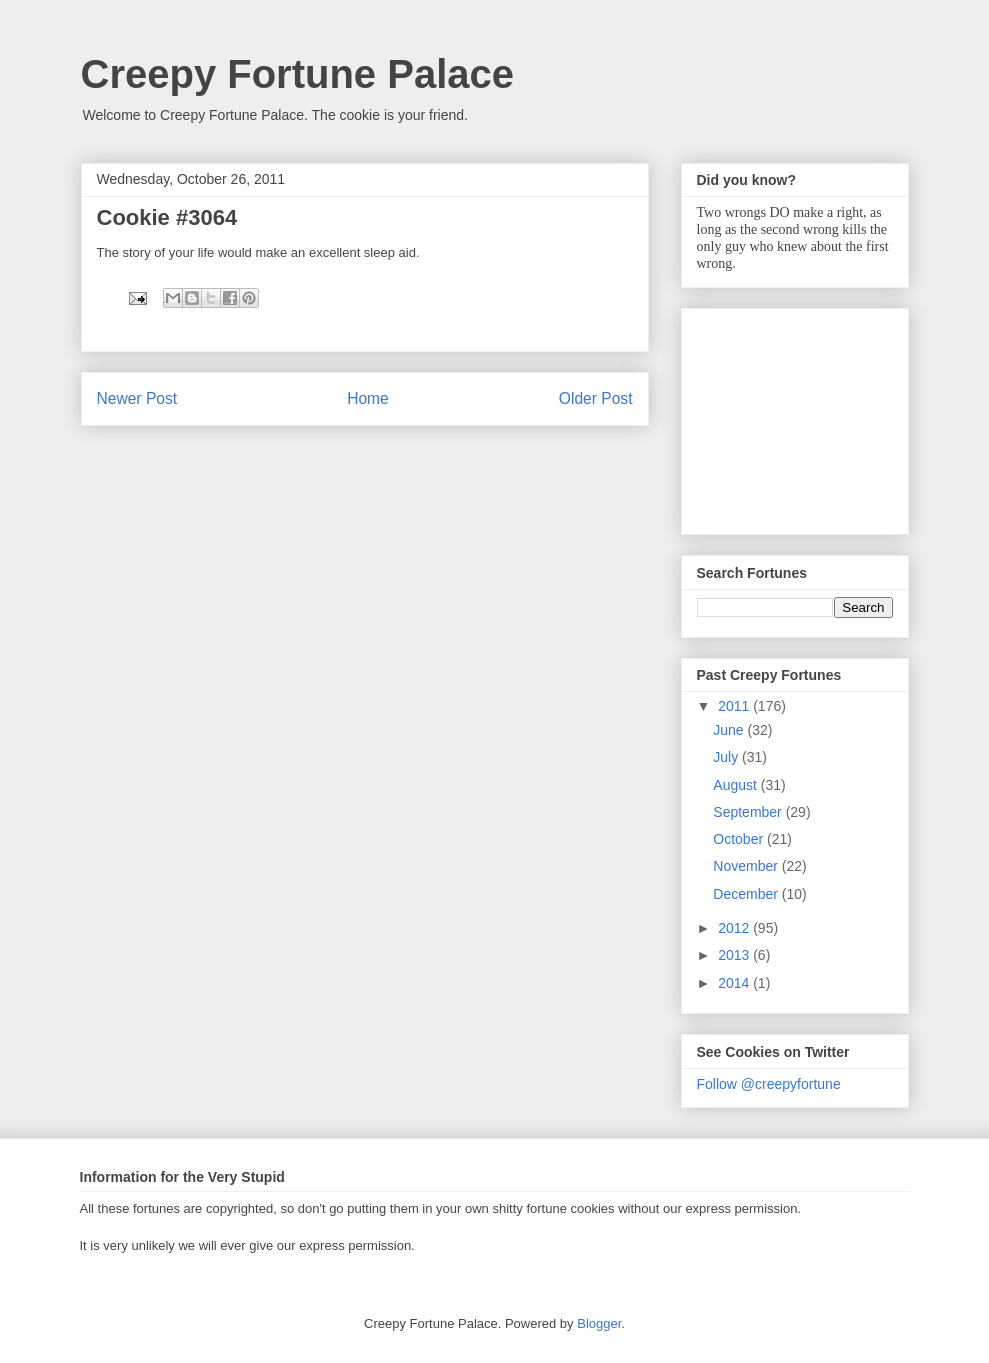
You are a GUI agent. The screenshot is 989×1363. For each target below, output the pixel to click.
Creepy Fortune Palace (298, 74)
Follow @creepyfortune (769, 1084)
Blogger (599, 1323)
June (730, 730)
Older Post (596, 398)
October (740, 839)
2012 (735, 928)
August (736, 785)
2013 (735, 955)
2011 (735, 706)
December (747, 894)
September (749, 812)
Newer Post (137, 398)
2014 (735, 983)
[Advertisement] (797, 416)
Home (368, 398)
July (727, 757)
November (747, 866)
